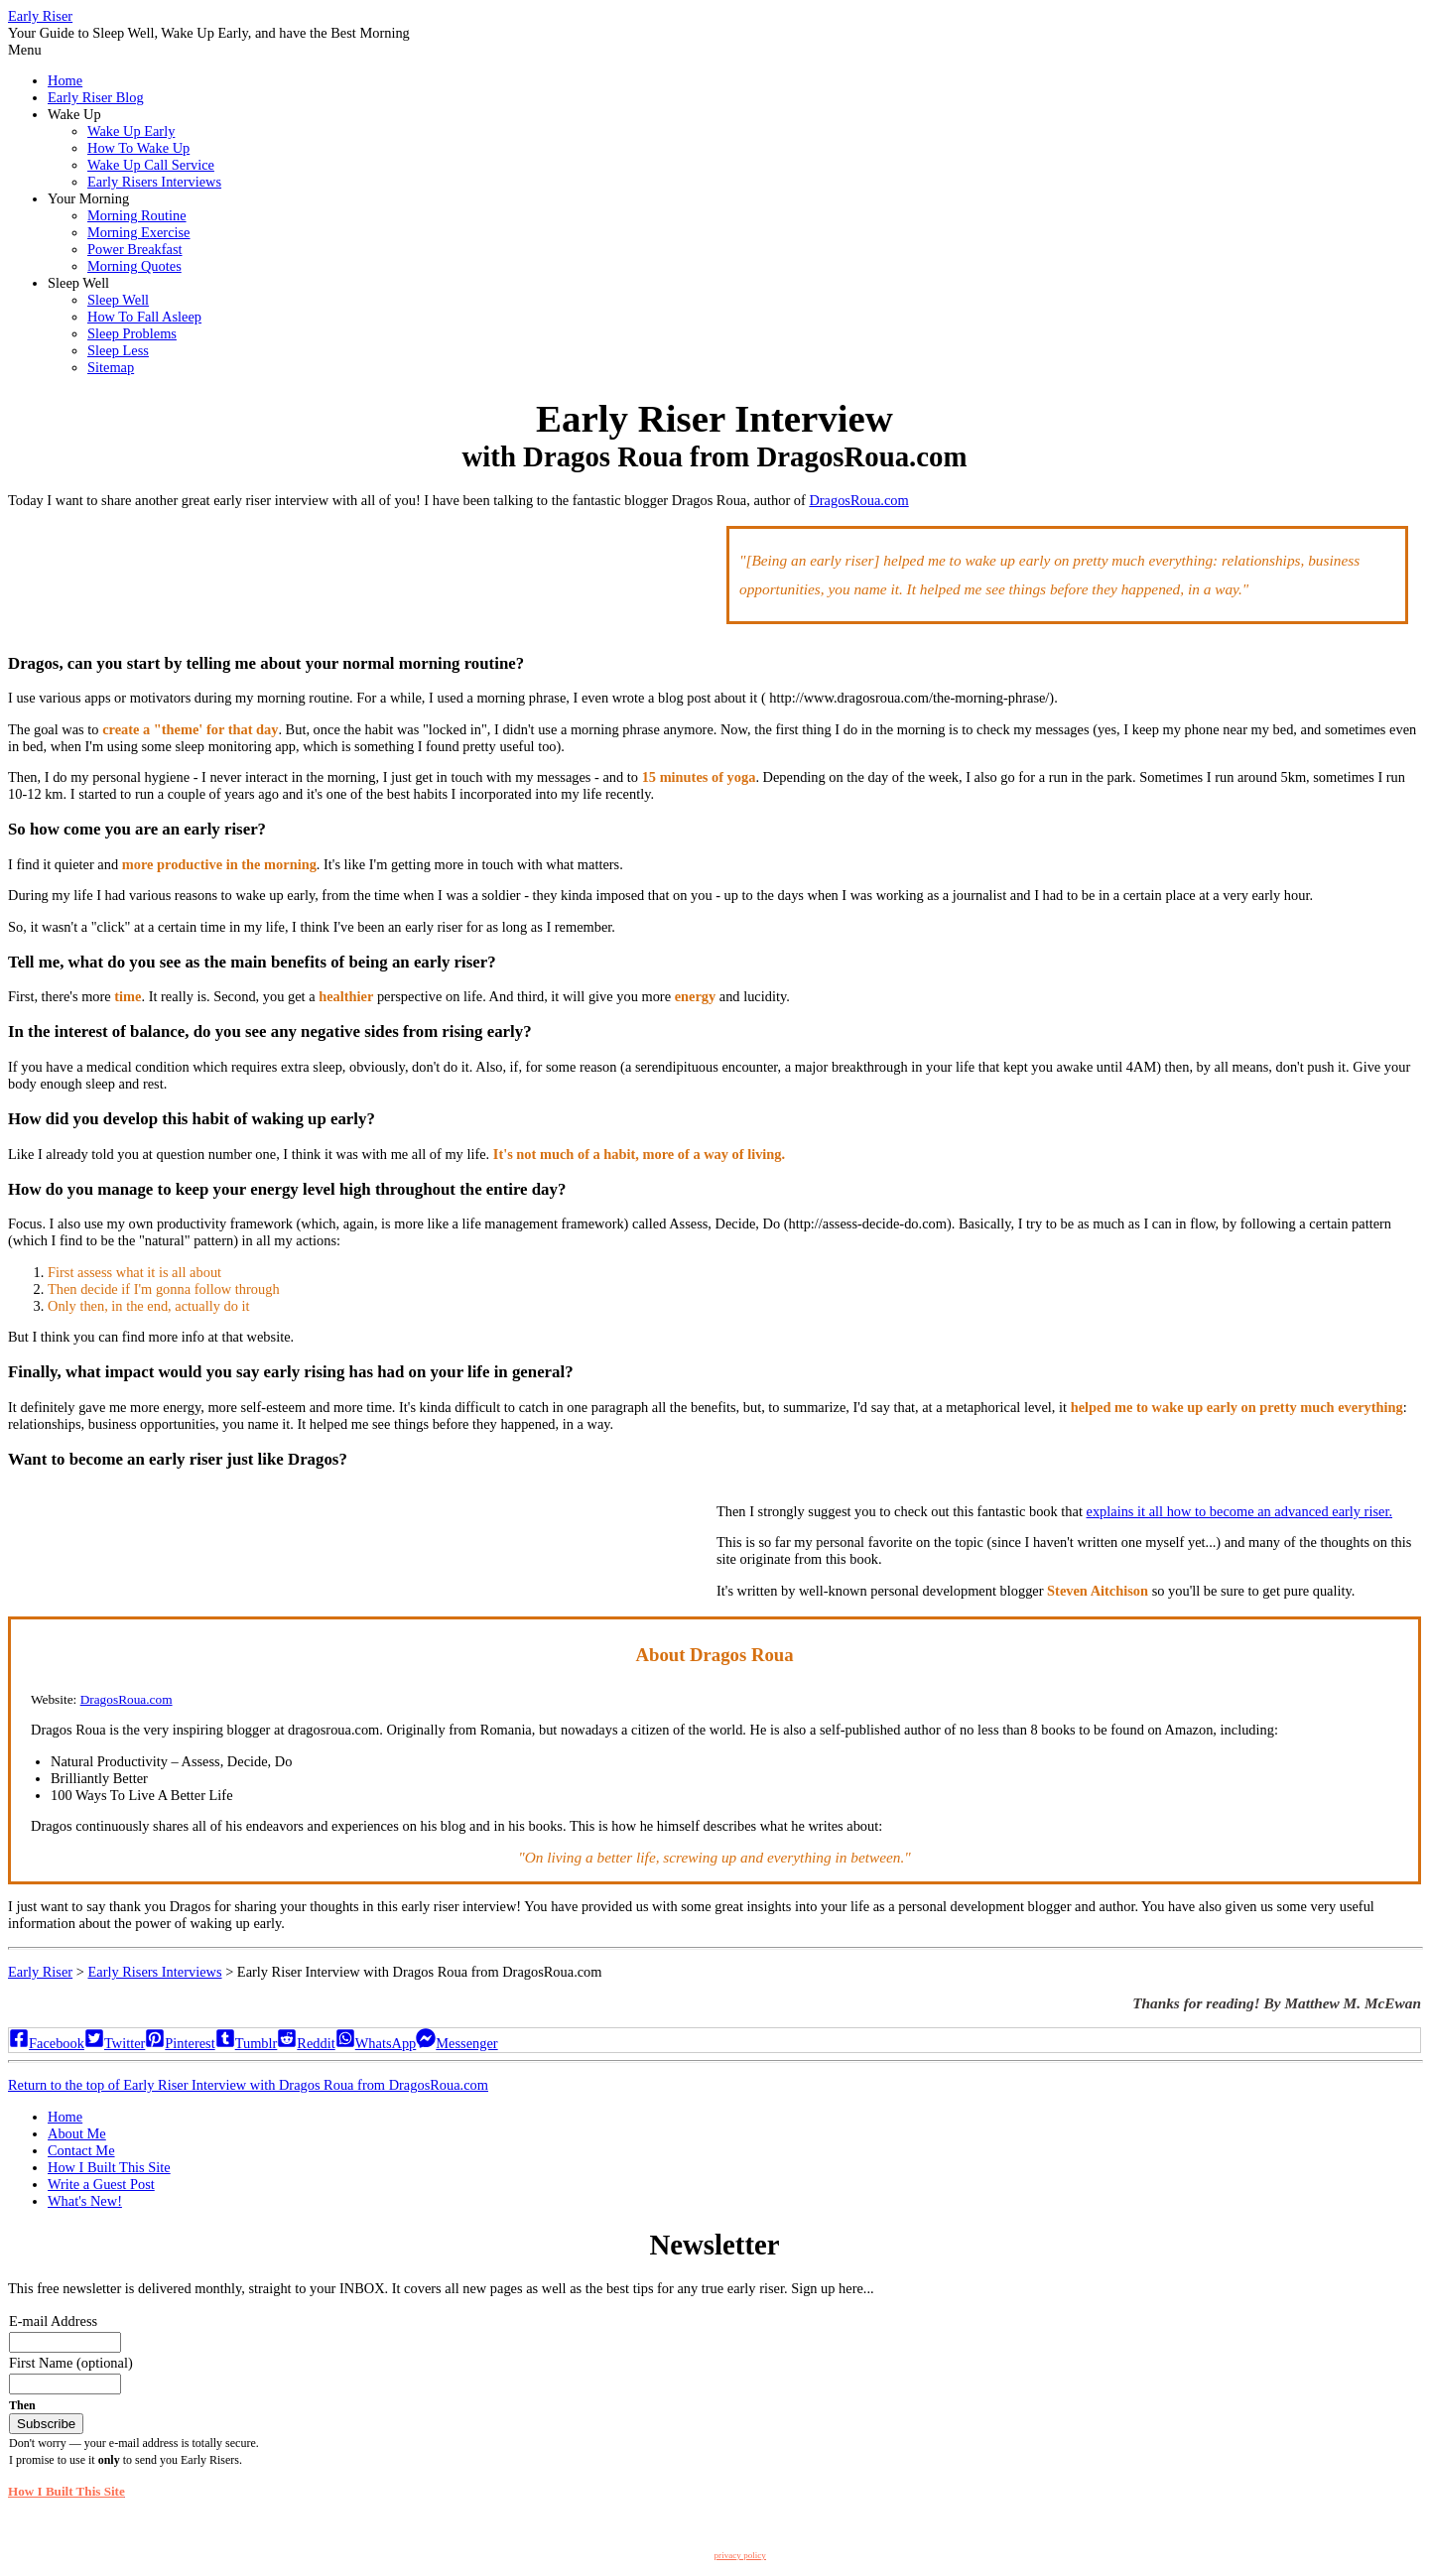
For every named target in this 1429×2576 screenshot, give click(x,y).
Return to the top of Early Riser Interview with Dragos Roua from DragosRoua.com (248, 2085)
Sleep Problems (132, 333)
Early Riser (40, 16)
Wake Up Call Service (150, 165)
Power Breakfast (135, 249)
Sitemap (110, 367)
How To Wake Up (138, 148)
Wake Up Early (131, 131)
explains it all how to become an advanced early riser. (1240, 1511)
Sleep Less (118, 350)
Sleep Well (118, 300)
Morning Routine (137, 215)
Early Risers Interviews (154, 182)
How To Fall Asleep (144, 316)
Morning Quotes (134, 266)
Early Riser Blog (96, 97)
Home (65, 80)
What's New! (85, 2201)
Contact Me (81, 2150)
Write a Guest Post (101, 2184)
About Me (77, 2133)
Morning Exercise (139, 232)
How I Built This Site (109, 2167)
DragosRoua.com (858, 500)
